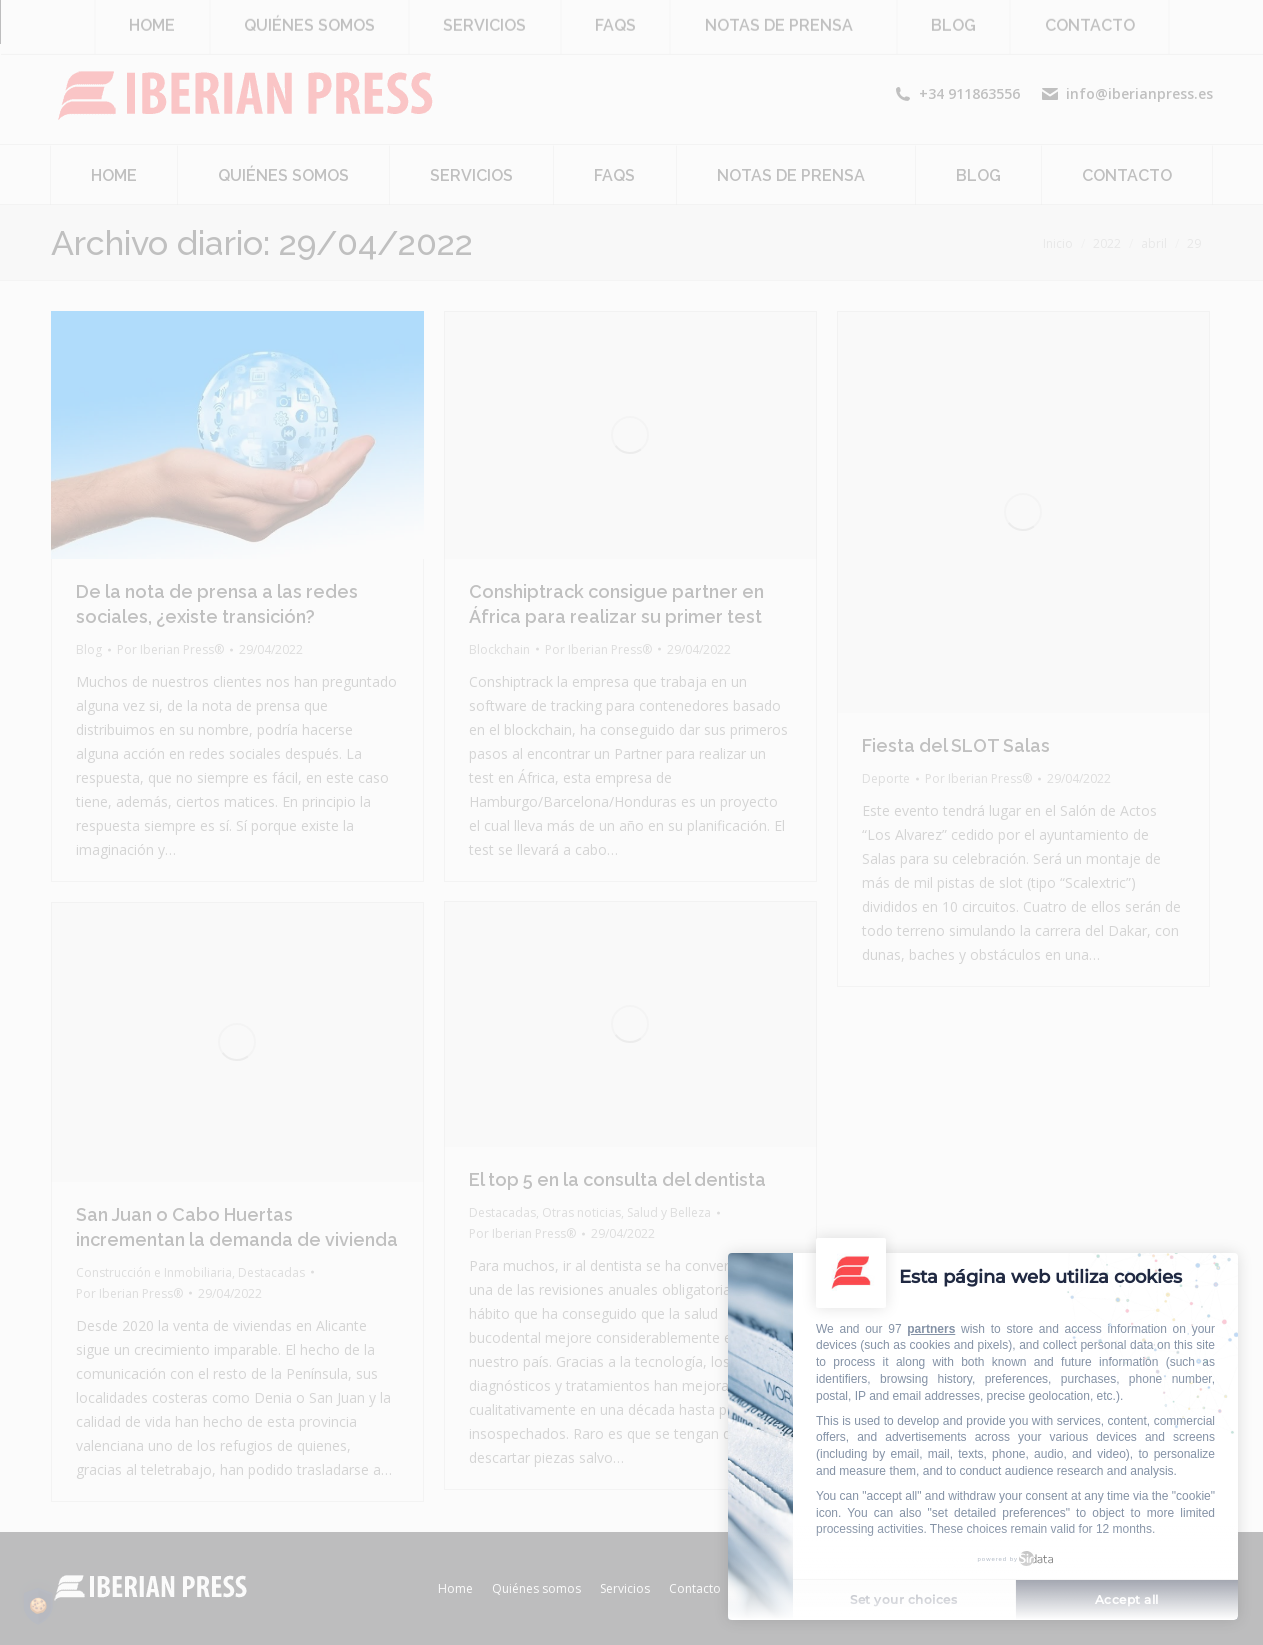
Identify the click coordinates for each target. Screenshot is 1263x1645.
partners (931, 1329)
